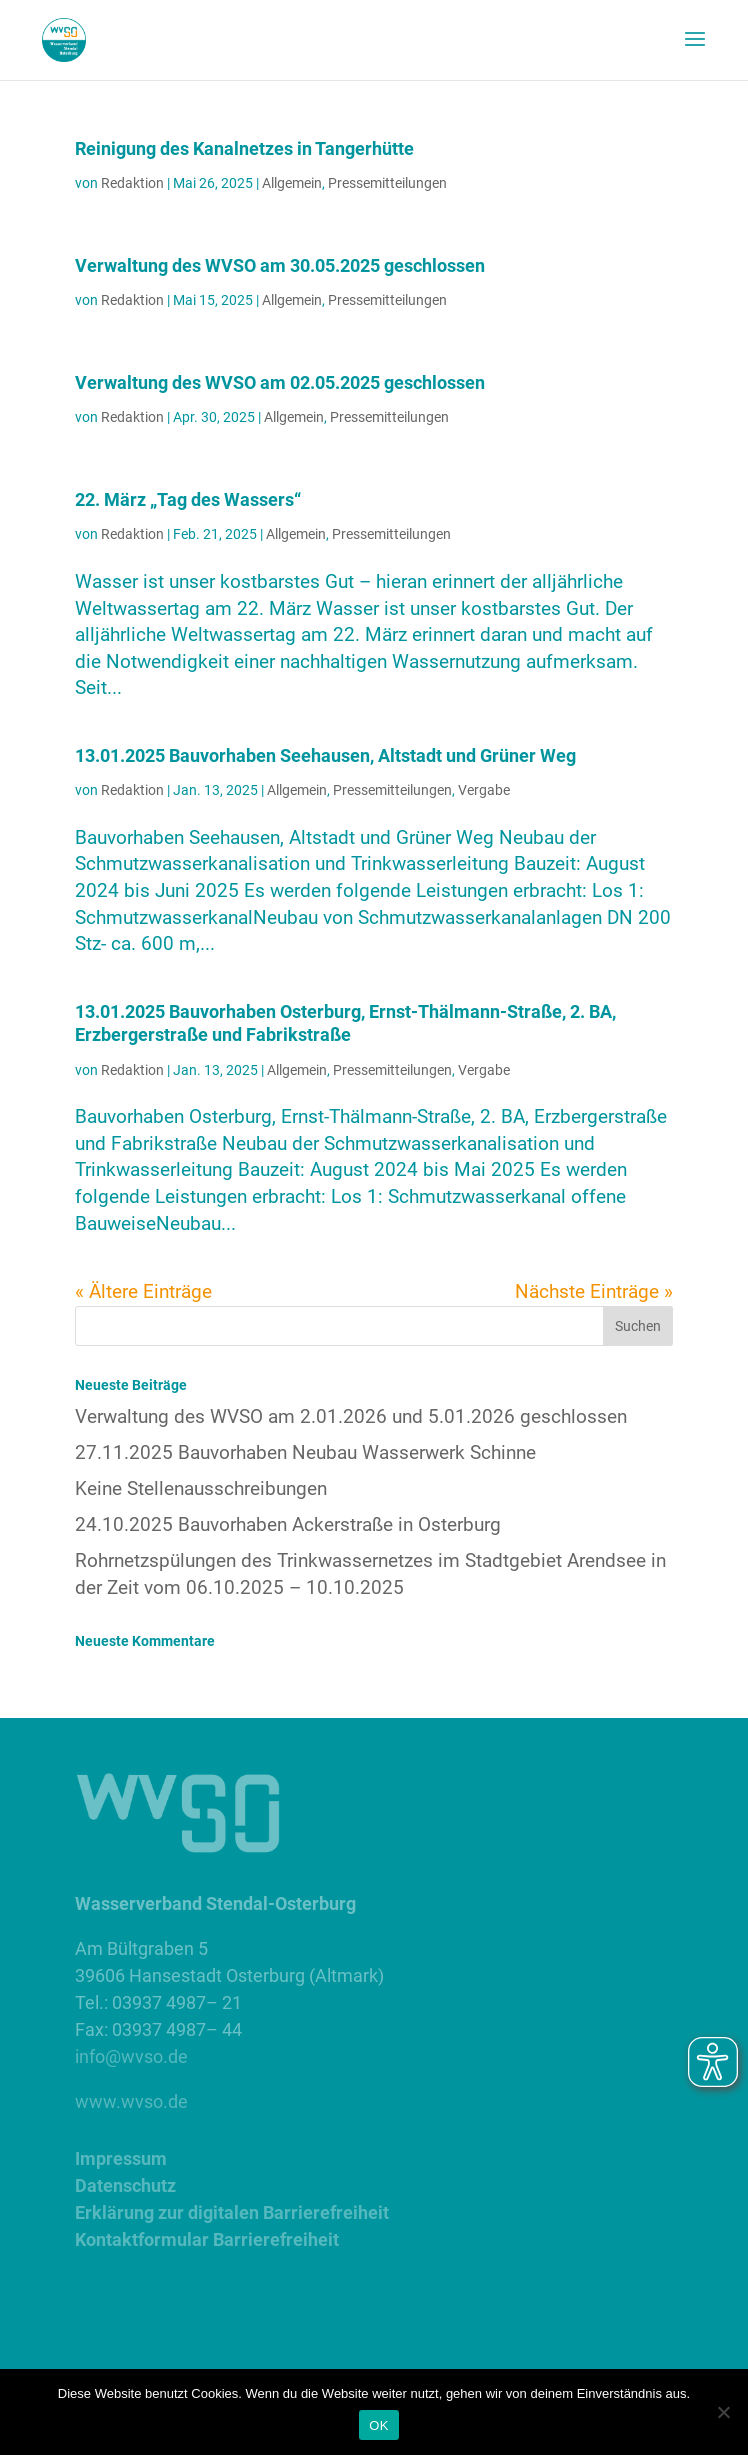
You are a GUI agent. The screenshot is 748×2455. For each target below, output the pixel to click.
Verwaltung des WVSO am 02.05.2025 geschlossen (280, 382)
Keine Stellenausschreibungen (201, 1488)
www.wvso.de (131, 2101)
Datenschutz (125, 2185)
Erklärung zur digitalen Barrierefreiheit (232, 2212)
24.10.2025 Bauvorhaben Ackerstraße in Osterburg (288, 1524)
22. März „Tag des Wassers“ (188, 499)
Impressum (121, 2158)
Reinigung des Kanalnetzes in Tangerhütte (244, 148)
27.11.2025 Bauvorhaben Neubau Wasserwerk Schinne (305, 1452)
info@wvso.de (131, 2056)
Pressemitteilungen (387, 183)
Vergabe (484, 790)
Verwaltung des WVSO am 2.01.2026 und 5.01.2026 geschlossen (351, 1416)
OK (378, 2425)
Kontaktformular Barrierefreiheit (207, 2239)
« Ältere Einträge (143, 1291)
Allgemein (292, 183)
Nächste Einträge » (594, 1291)
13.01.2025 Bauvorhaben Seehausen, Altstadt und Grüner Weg (325, 755)
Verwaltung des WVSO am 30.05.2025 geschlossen (280, 265)
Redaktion (132, 183)
